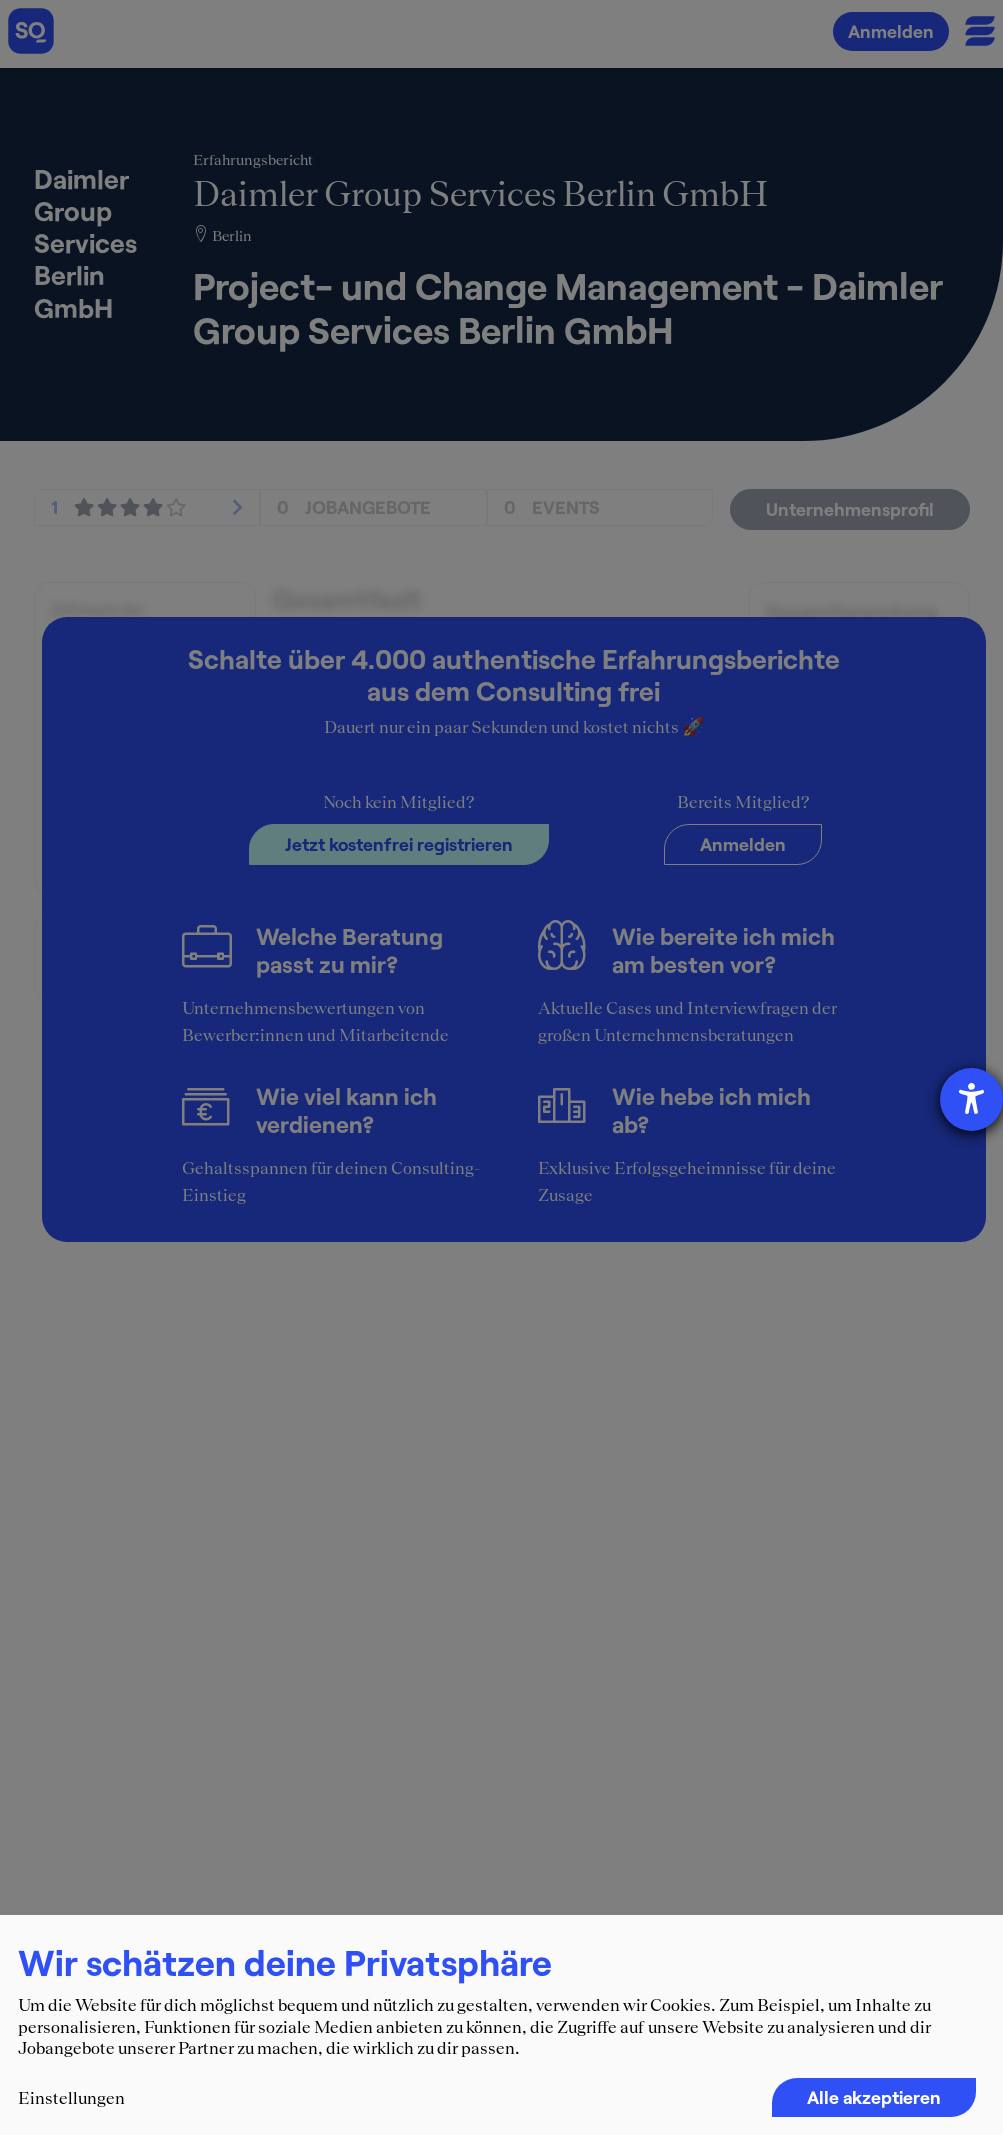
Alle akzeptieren (874, 2097)
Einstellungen (71, 2098)
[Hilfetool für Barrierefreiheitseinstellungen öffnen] (971, 1099)
